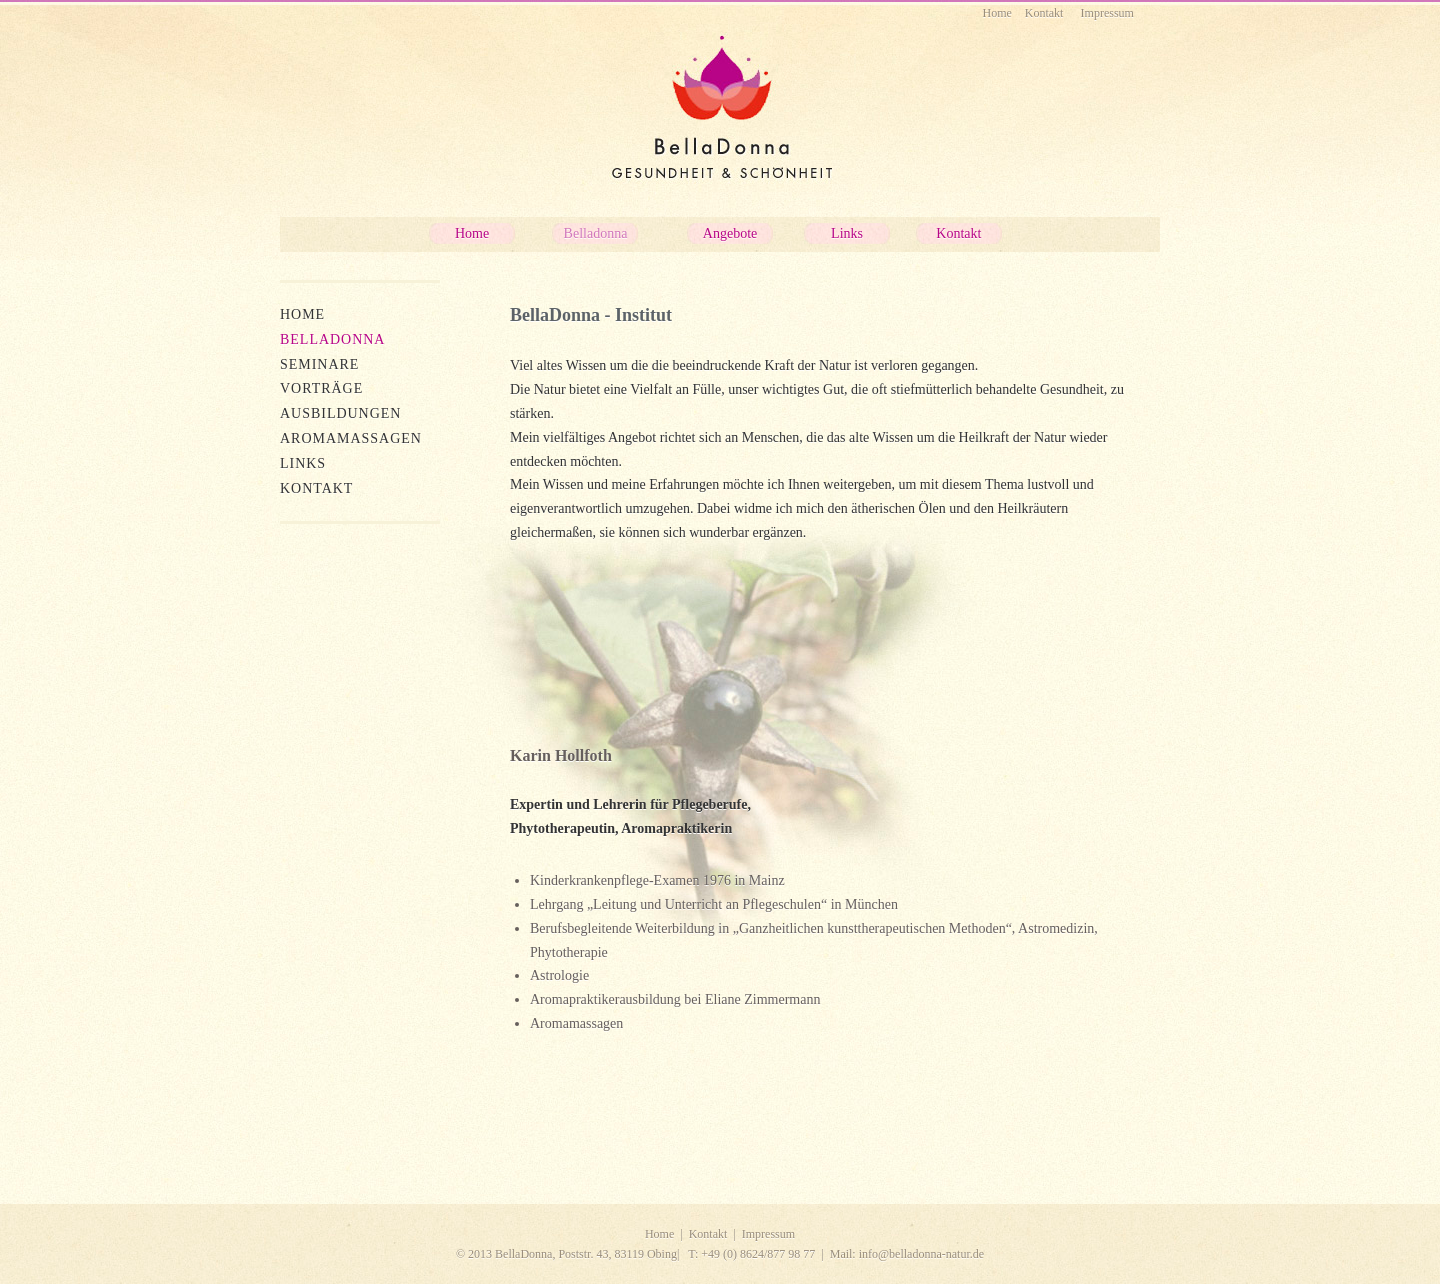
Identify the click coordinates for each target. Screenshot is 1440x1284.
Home (659, 1234)
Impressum (768, 1234)
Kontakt (708, 1234)
